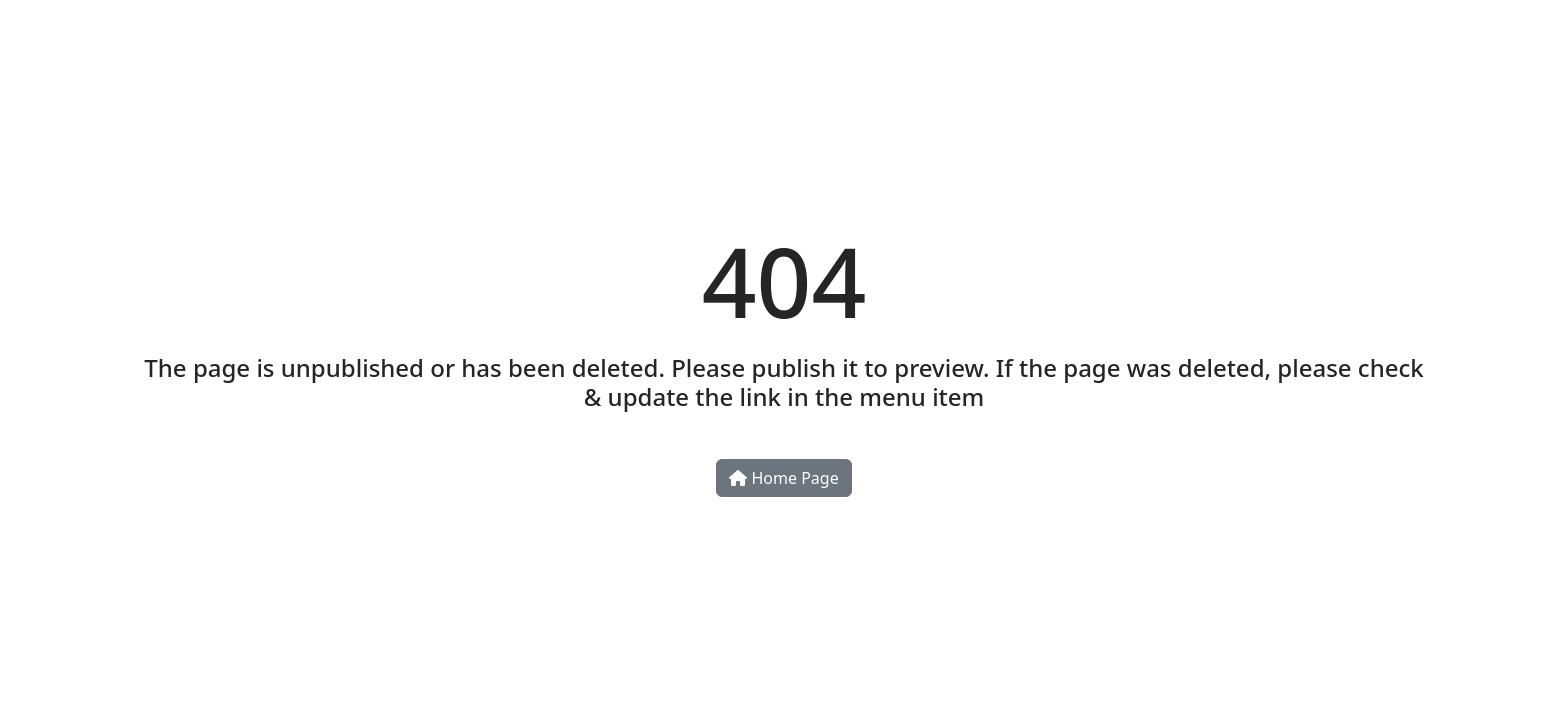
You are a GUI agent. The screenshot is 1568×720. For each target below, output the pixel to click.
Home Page (783, 478)
